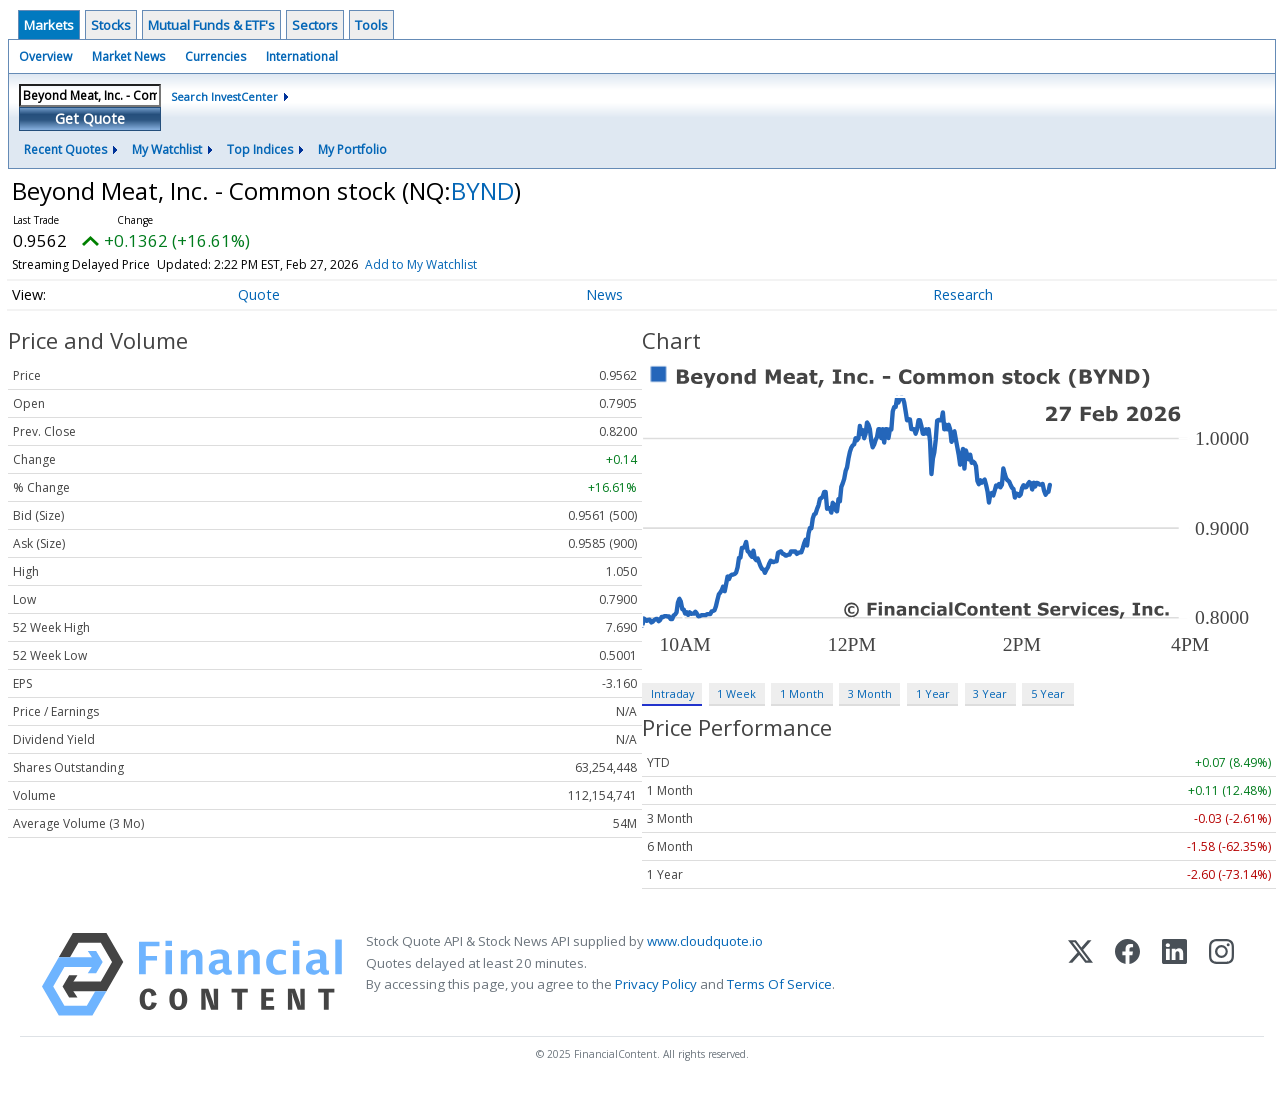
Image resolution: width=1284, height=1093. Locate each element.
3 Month (870, 693)
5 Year (1048, 693)
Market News (128, 56)
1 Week (736, 693)
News (604, 294)
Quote (259, 294)
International (302, 56)
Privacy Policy (656, 984)
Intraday (672, 693)
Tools (371, 25)
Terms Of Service (779, 984)
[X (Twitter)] (1080, 974)
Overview (45, 56)
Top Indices (260, 149)
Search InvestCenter (224, 96)
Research (963, 294)
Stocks (111, 25)
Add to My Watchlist (421, 264)
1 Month (802, 693)
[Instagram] (1221, 974)
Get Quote (90, 118)
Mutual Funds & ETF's (211, 25)
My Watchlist (167, 149)
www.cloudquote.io (705, 941)
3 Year (990, 693)
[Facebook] (1127, 974)
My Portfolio (352, 149)
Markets (49, 25)
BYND (482, 190)
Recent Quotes (65, 149)
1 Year (933, 693)
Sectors (315, 25)
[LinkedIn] (1174, 974)
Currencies (215, 56)
